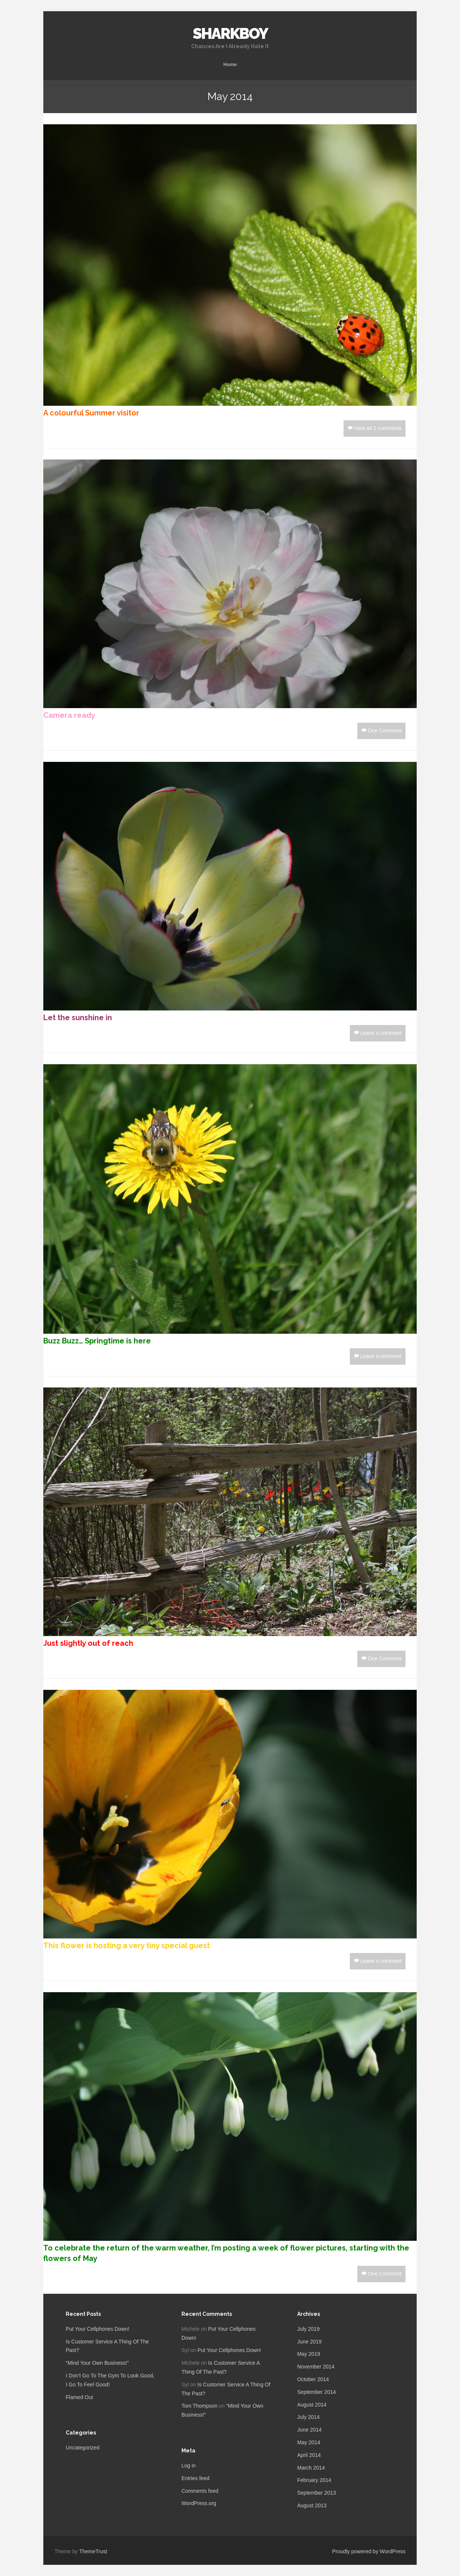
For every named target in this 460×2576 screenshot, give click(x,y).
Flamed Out (79, 2397)
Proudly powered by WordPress (368, 2551)
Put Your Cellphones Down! (97, 2329)
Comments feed (199, 2491)
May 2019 (308, 2354)
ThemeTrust (93, 2551)
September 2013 (316, 2493)
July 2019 (308, 2329)
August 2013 (312, 2505)
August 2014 (312, 2405)
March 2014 (311, 2468)
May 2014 (308, 2442)
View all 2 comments (378, 428)
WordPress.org (198, 2503)
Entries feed (195, 2478)
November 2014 (316, 2367)
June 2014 (309, 2430)
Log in (188, 2465)
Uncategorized (82, 2448)
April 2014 (309, 2455)
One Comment (385, 730)
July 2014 (308, 2417)
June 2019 (309, 2342)
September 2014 (316, 2392)
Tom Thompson (199, 2406)
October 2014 (313, 2379)
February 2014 (314, 2480)
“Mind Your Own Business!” (97, 2363)
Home (230, 64)
